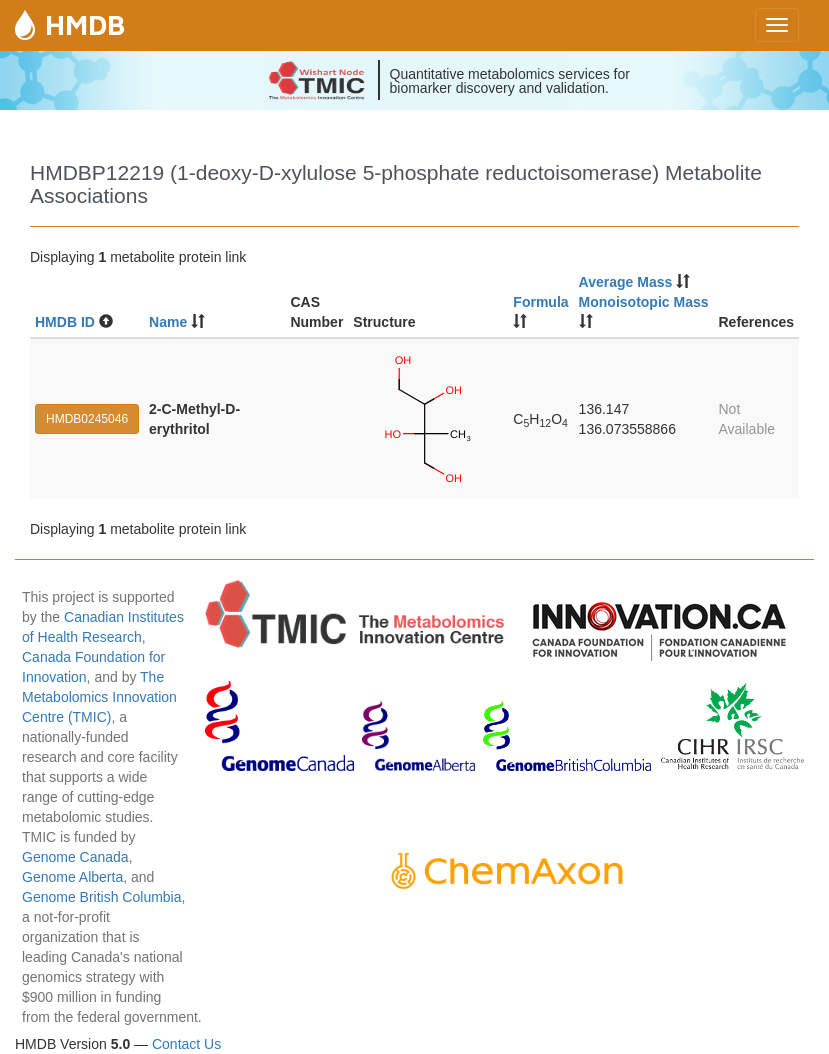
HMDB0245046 (87, 419)
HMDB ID (65, 322)
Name (168, 322)
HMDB (85, 24)
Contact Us (186, 1044)
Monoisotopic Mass (644, 302)
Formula (540, 302)
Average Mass (626, 282)
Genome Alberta (72, 877)
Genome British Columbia (102, 897)
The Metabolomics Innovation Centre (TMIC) (99, 697)
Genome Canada (75, 857)
